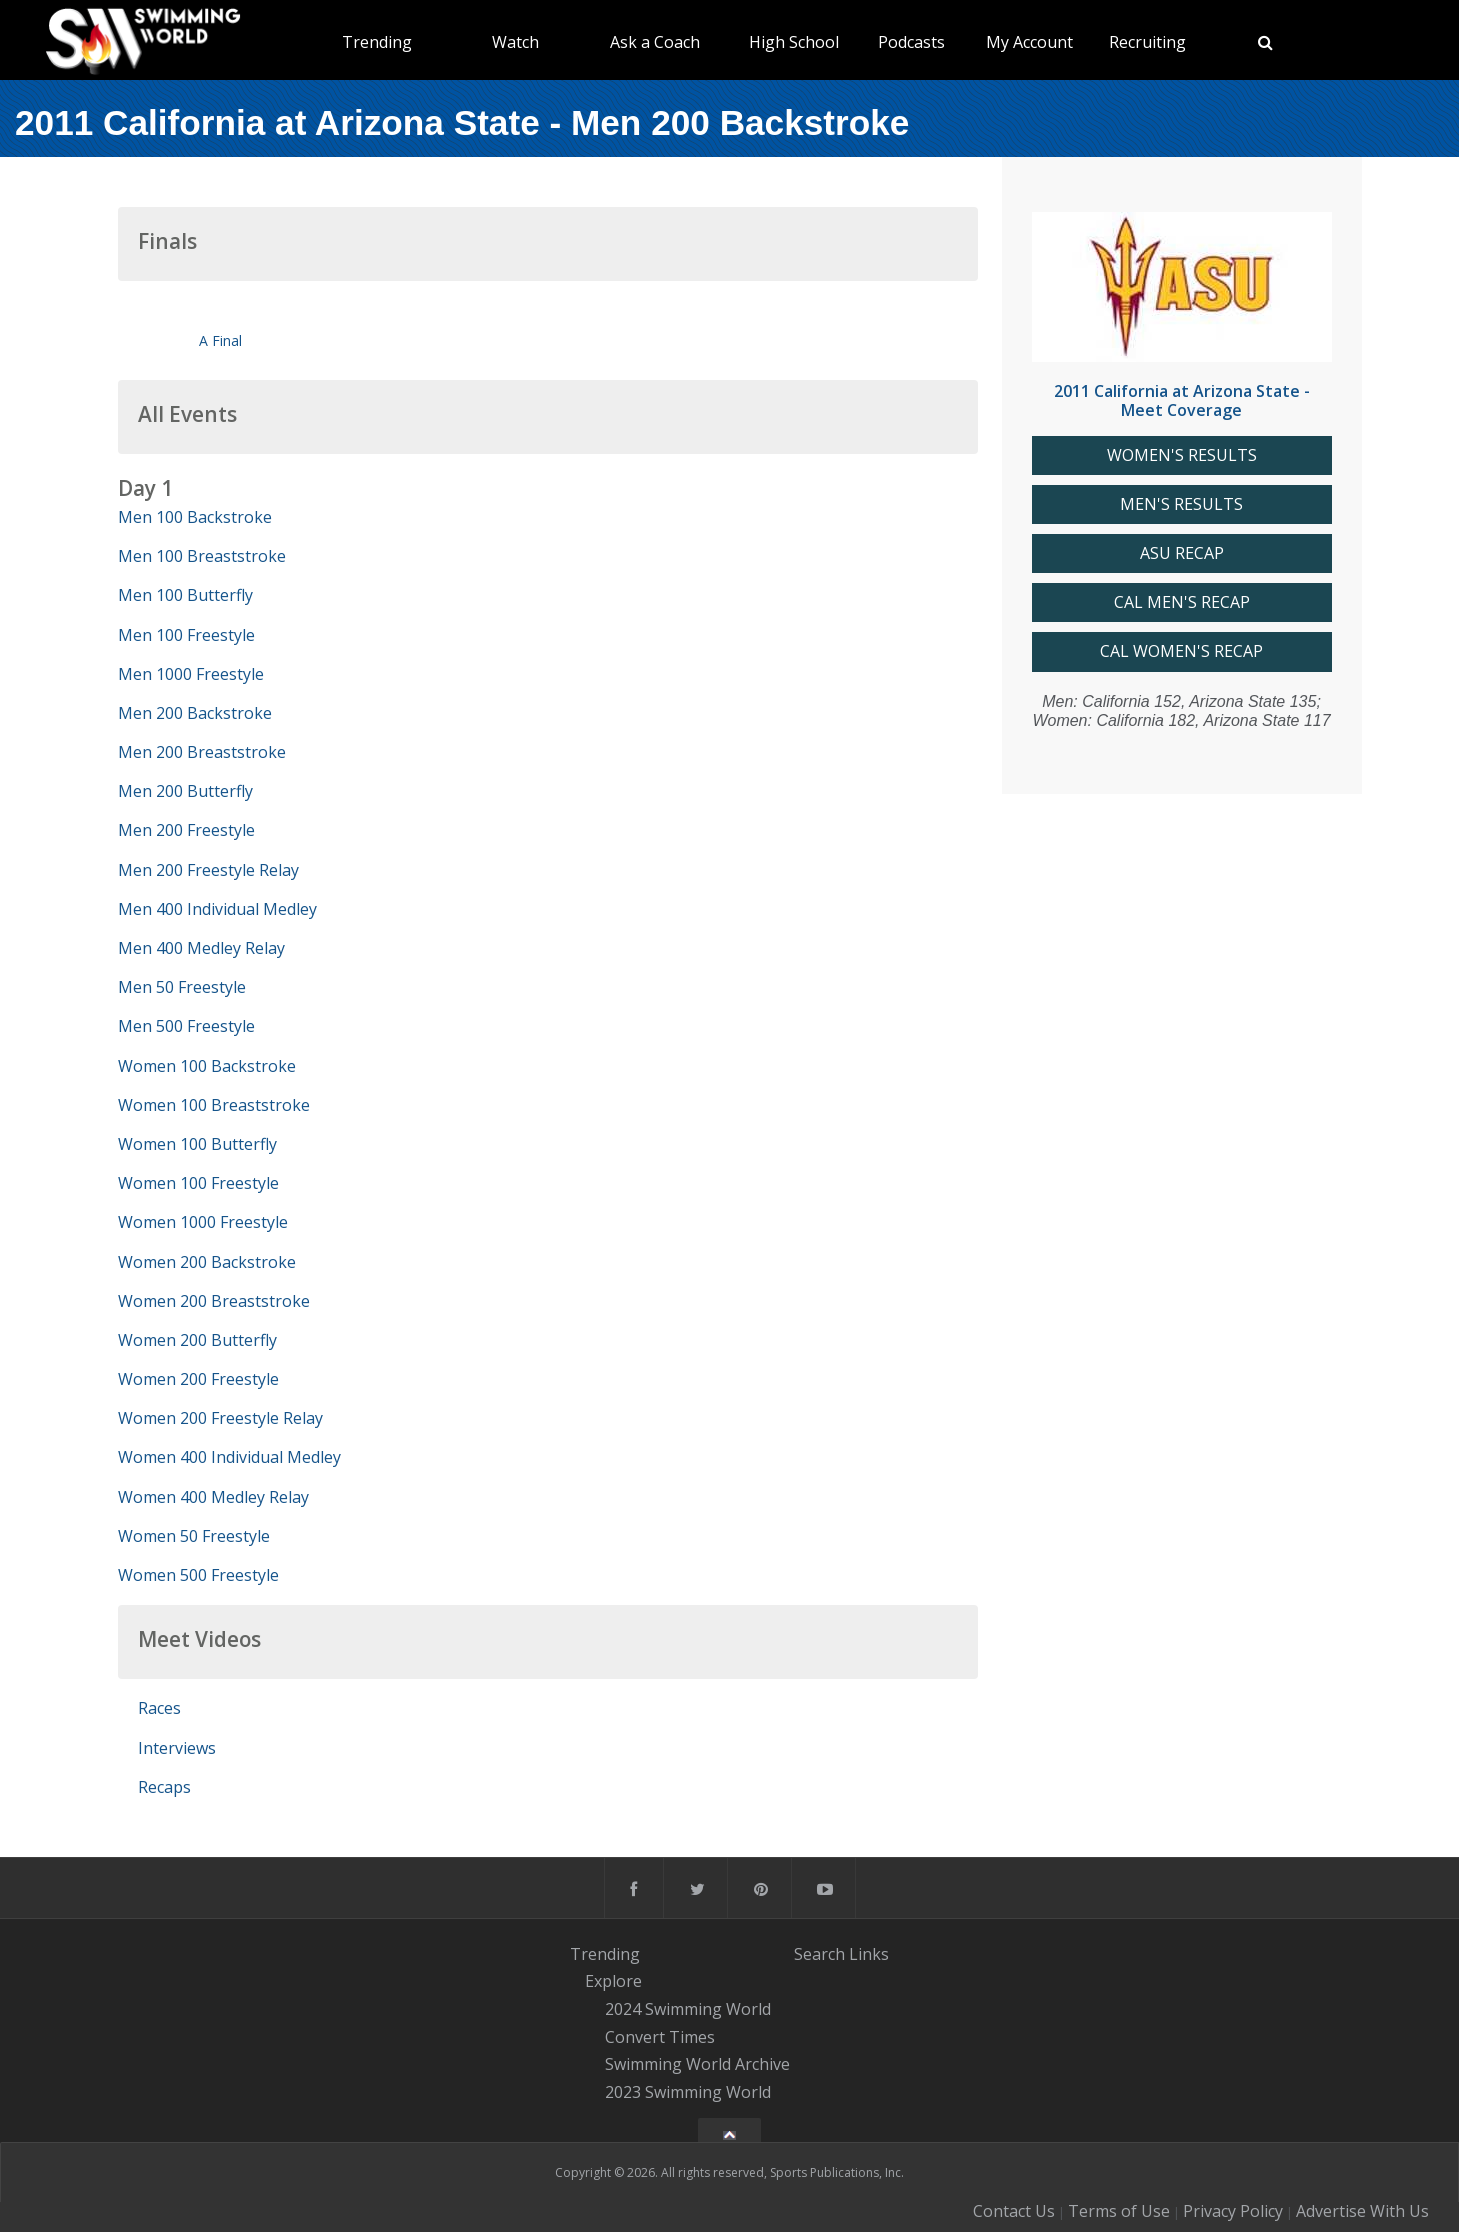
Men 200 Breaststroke (202, 752)
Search (819, 1954)
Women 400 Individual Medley (229, 1457)
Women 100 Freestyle (198, 1183)
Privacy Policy (1233, 2211)
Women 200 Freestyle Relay (220, 1418)
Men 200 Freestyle (186, 830)
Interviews (177, 1748)
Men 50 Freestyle (182, 987)
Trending (377, 42)
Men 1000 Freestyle (191, 674)
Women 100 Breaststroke (214, 1105)
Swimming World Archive (697, 2065)
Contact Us (1014, 2211)
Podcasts (911, 42)
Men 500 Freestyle (186, 1026)
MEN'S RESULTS (1181, 504)
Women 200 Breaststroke (214, 1301)
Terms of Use (1119, 2211)
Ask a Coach (655, 42)
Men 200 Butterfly (185, 791)
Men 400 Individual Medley (217, 909)
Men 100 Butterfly (185, 595)
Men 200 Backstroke (195, 713)
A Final (220, 340)
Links (869, 1954)
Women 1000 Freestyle (203, 1222)
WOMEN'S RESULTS (1182, 455)
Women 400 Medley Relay (213, 1497)
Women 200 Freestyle (198, 1379)
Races (159, 1708)
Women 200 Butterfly (197, 1340)
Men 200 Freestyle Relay (208, 870)
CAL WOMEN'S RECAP (1181, 651)
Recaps (164, 1787)
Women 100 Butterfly (197, 1144)
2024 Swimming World (688, 2009)
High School (794, 42)
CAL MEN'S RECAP (1182, 602)
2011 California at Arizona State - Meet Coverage (1182, 400)
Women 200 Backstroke (207, 1262)
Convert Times (660, 2037)
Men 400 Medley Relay (201, 948)
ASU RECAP (1182, 553)
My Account (1029, 42)
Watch (515, 42)
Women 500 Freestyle (198, 1575)
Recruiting (1147, 42)
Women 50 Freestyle (194, 1536)
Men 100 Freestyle (186, 635)
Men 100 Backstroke (195, 517)
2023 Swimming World (688, 2092)
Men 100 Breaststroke (202, 556)
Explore (613, 1981)
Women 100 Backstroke (207, 1066)
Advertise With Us (1362, 2211)
